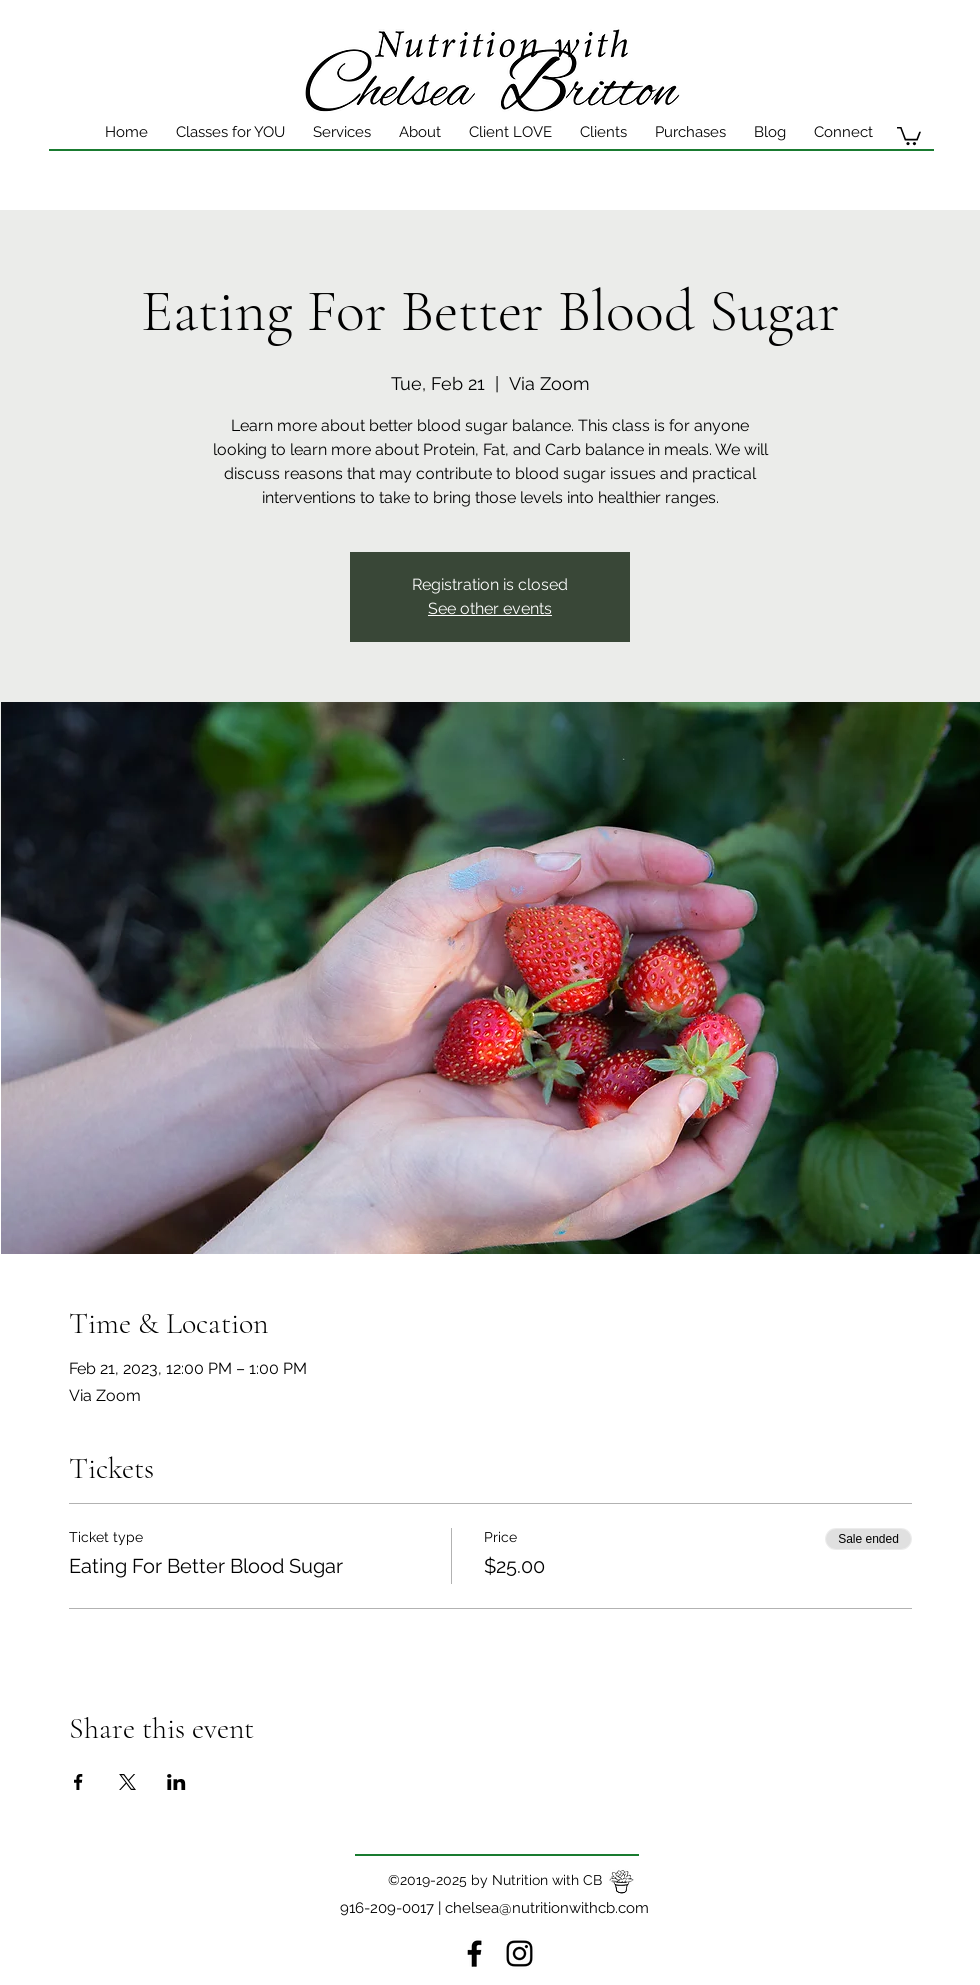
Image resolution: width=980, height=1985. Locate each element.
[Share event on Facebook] (78, 1782)
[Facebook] (474, 1953)
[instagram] (519, 1953)
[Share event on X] (127, 1782)
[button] (510, 132)
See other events (490, 608)
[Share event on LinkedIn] (176, 1782)
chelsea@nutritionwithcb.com (547, 1908)
